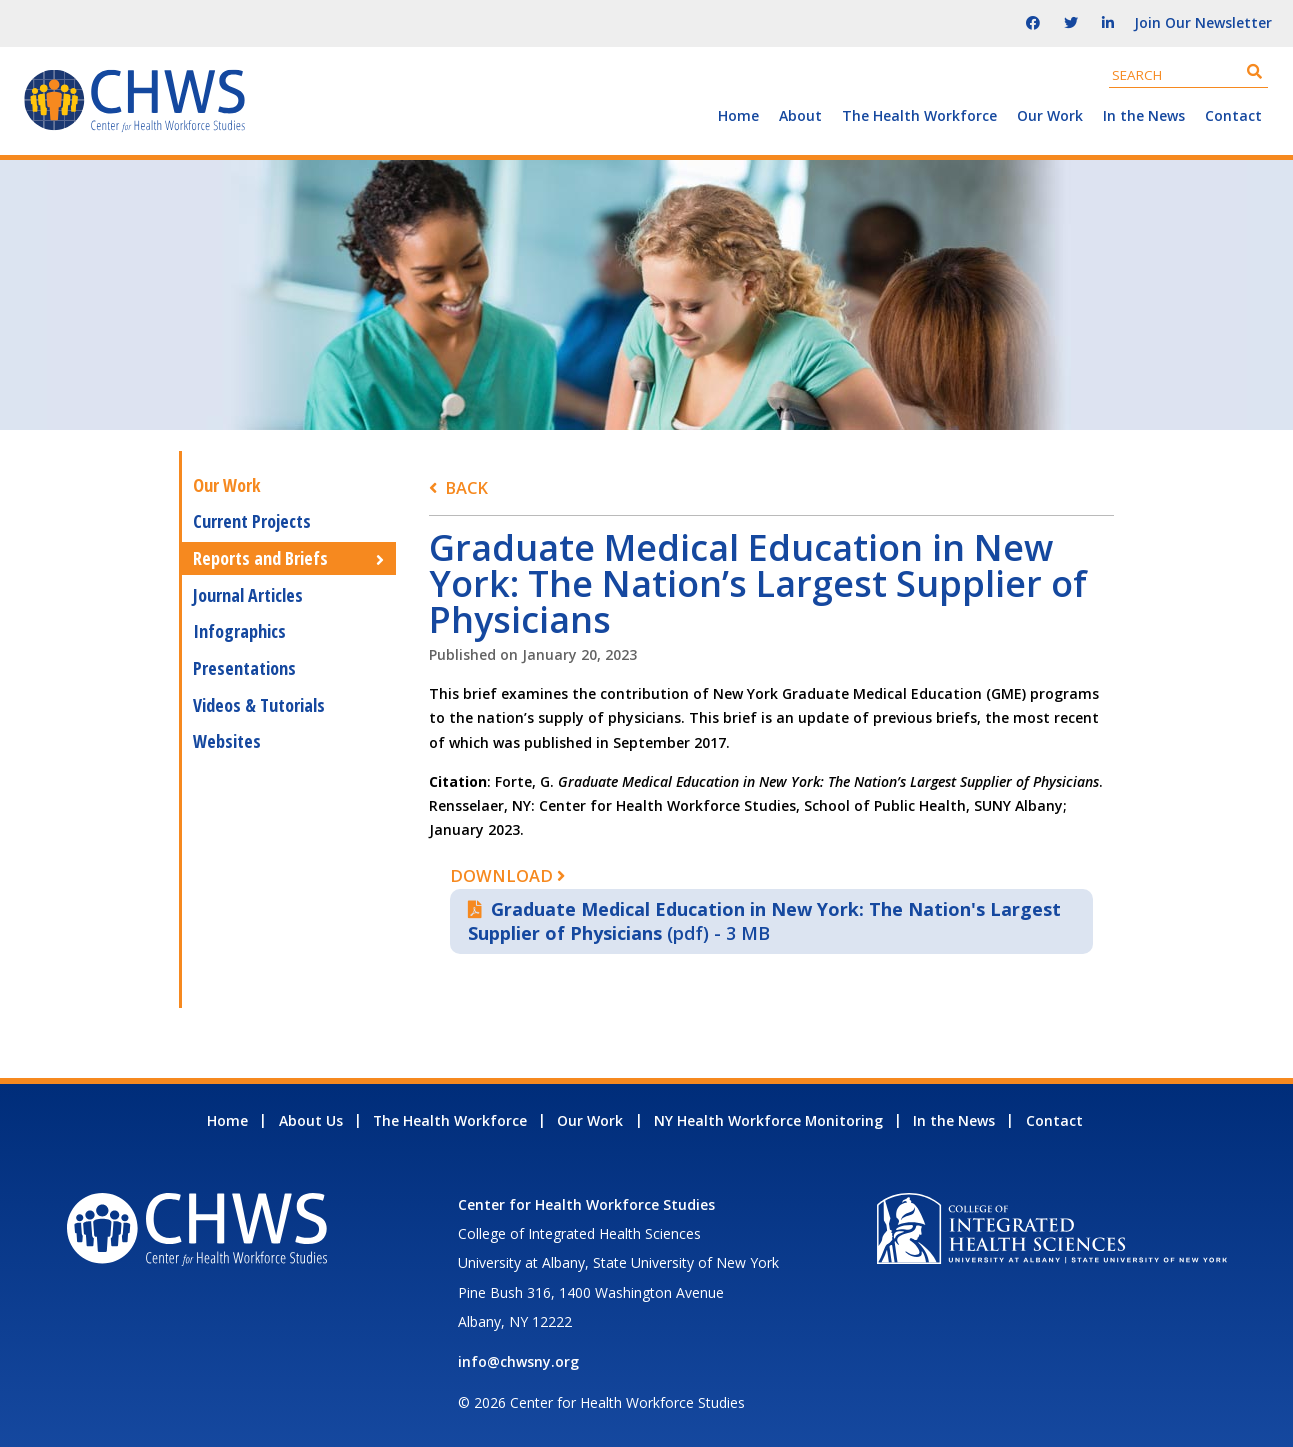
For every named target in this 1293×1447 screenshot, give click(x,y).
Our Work (1050, 115)
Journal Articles (248, 595)
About (800, 115)
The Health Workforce (919, 115)
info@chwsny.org (518, 1361)
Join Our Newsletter (1203, 22)
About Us (311, 1120)
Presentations (244, 668)
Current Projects (252, 521)
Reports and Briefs (260, 558)
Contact (1233, 115)
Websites (227, 741)
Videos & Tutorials (259, 705)
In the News (1144, 115)
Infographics (239, 631)
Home (738, 115)
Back (466, 487)
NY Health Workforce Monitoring (768, 1120)
